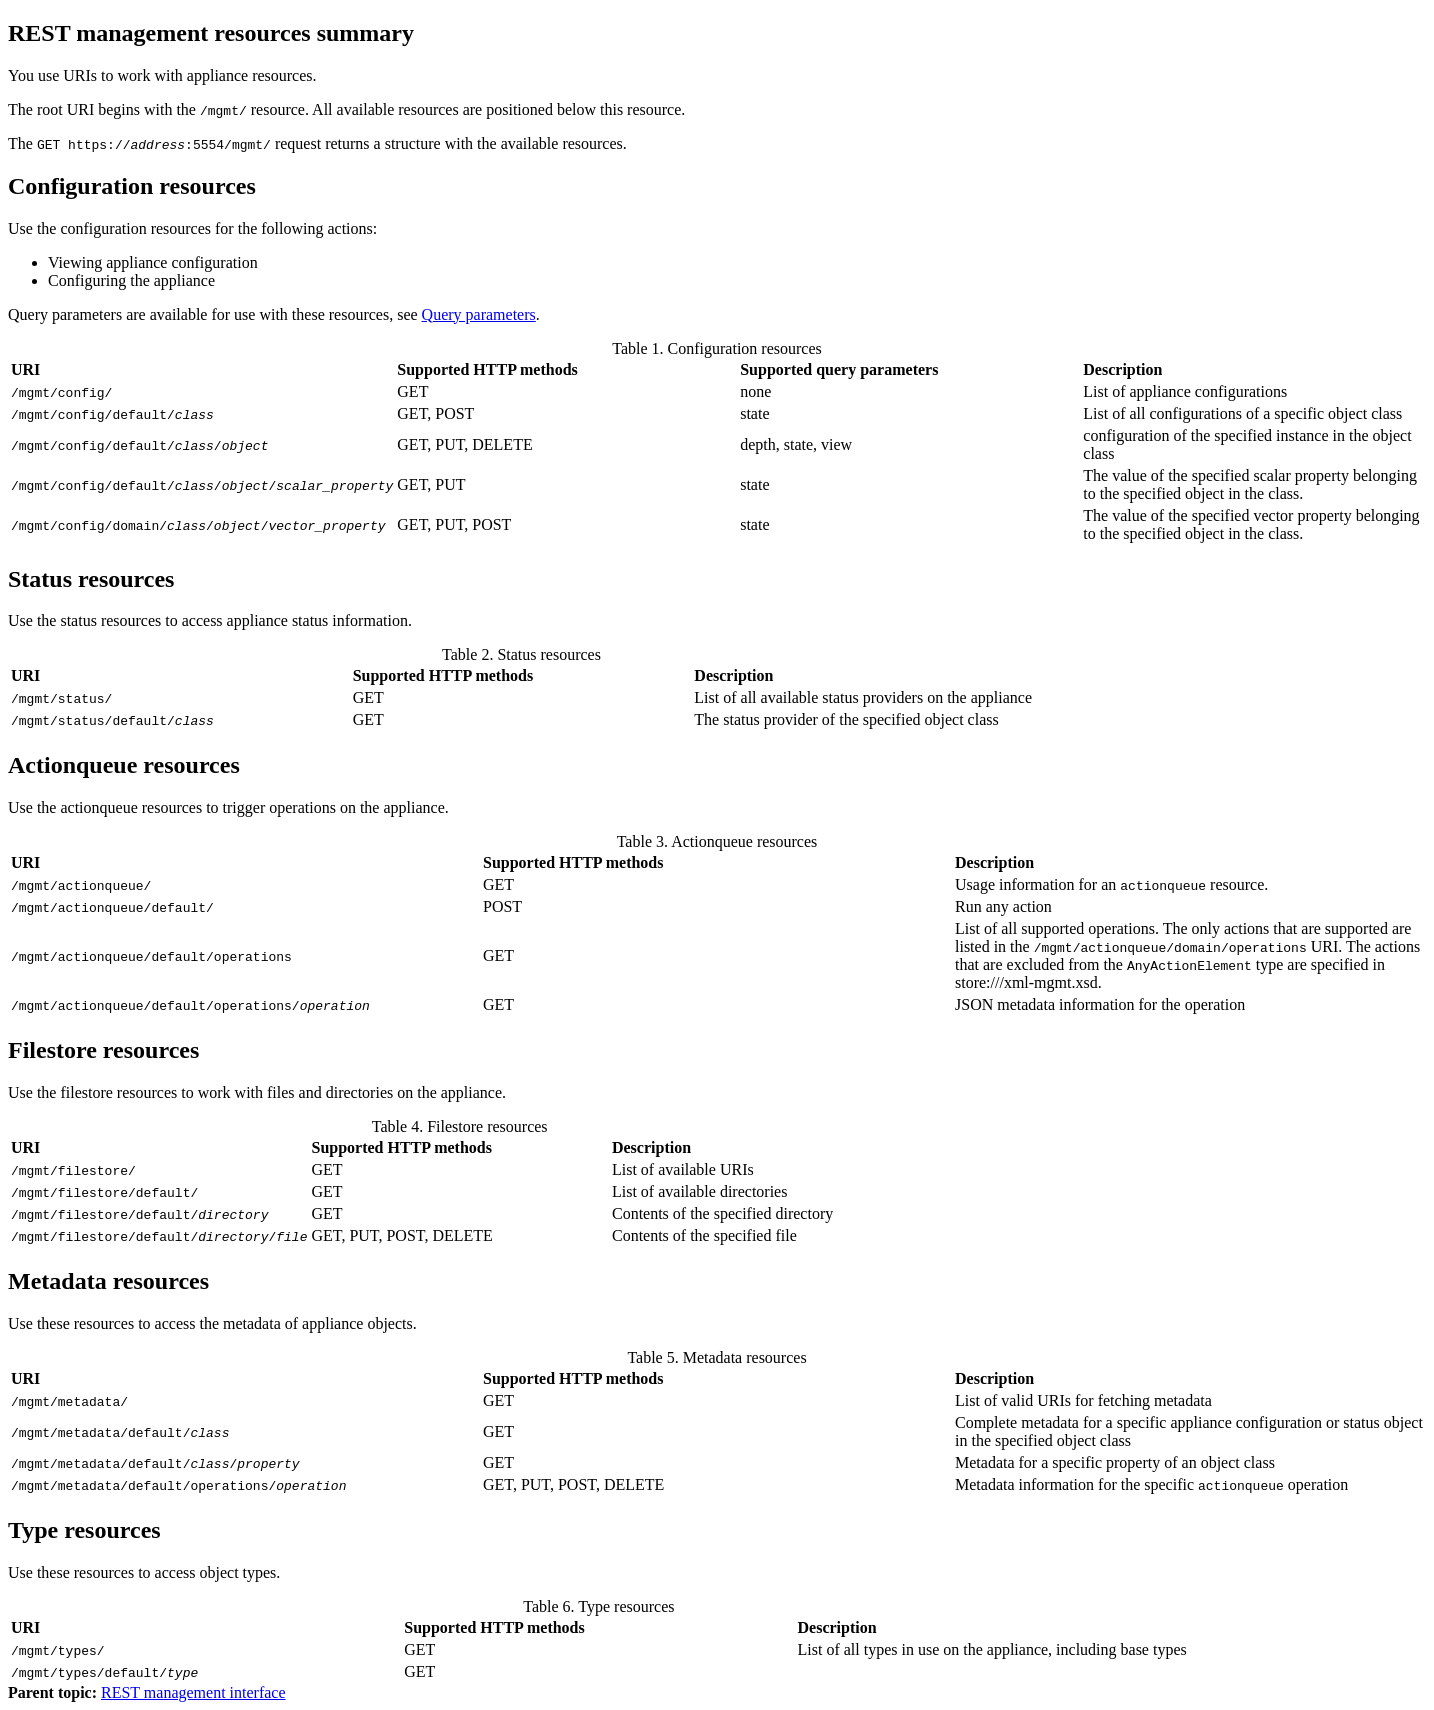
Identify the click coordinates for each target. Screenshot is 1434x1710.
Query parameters (479, 314)
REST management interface (193, 1692)
